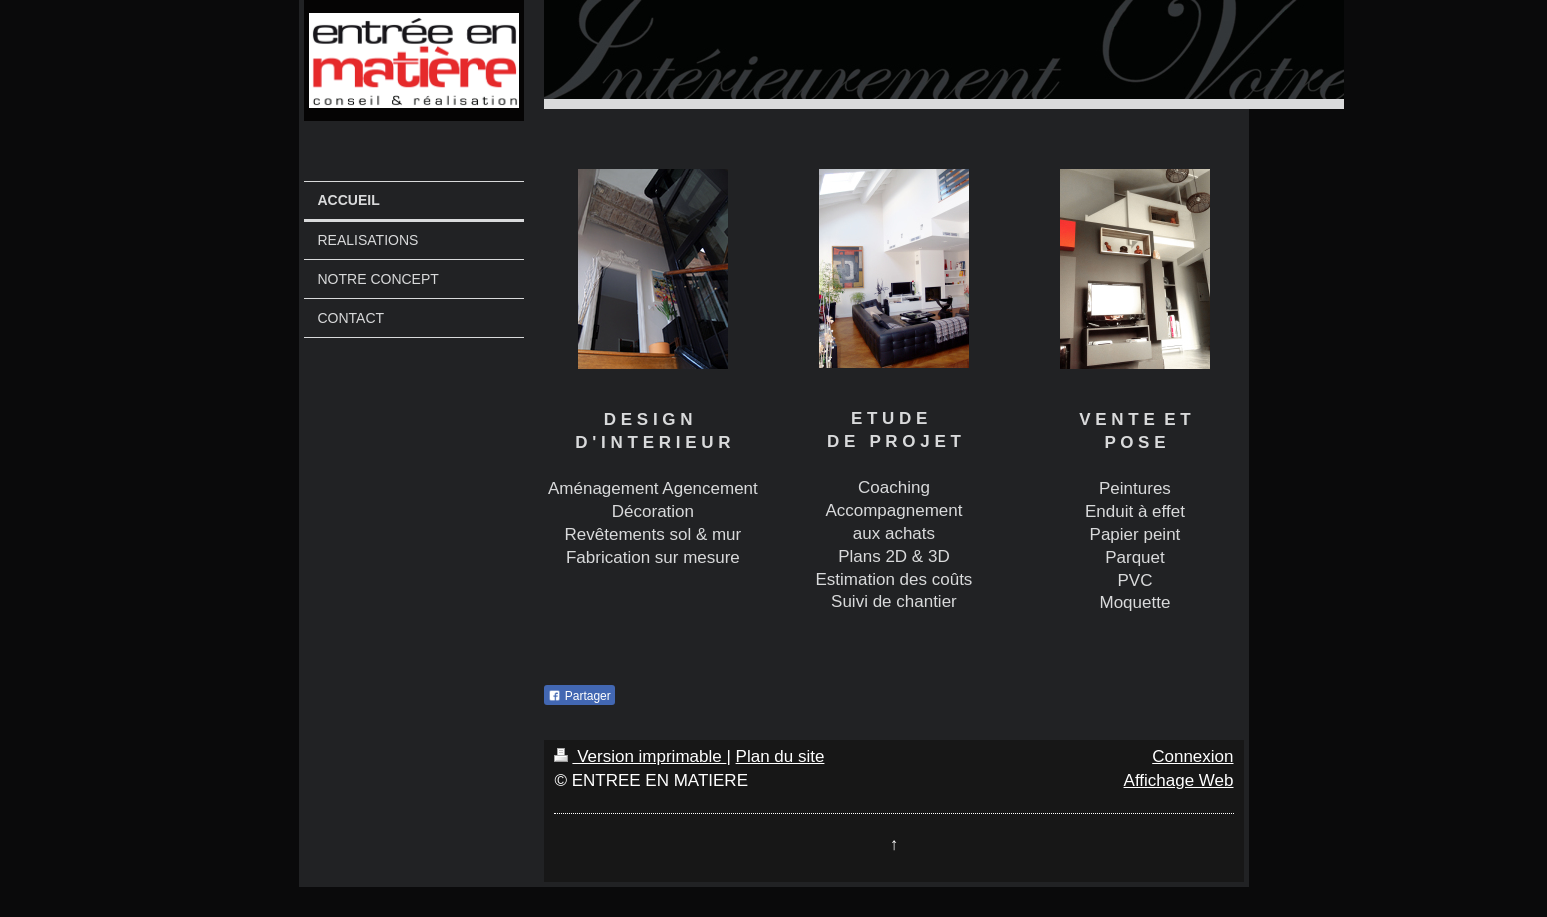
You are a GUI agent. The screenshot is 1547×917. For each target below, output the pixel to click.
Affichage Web (1179, 780)
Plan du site (780, 756)
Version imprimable (640, 756)
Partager (579, 696)
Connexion (1192, 756)
